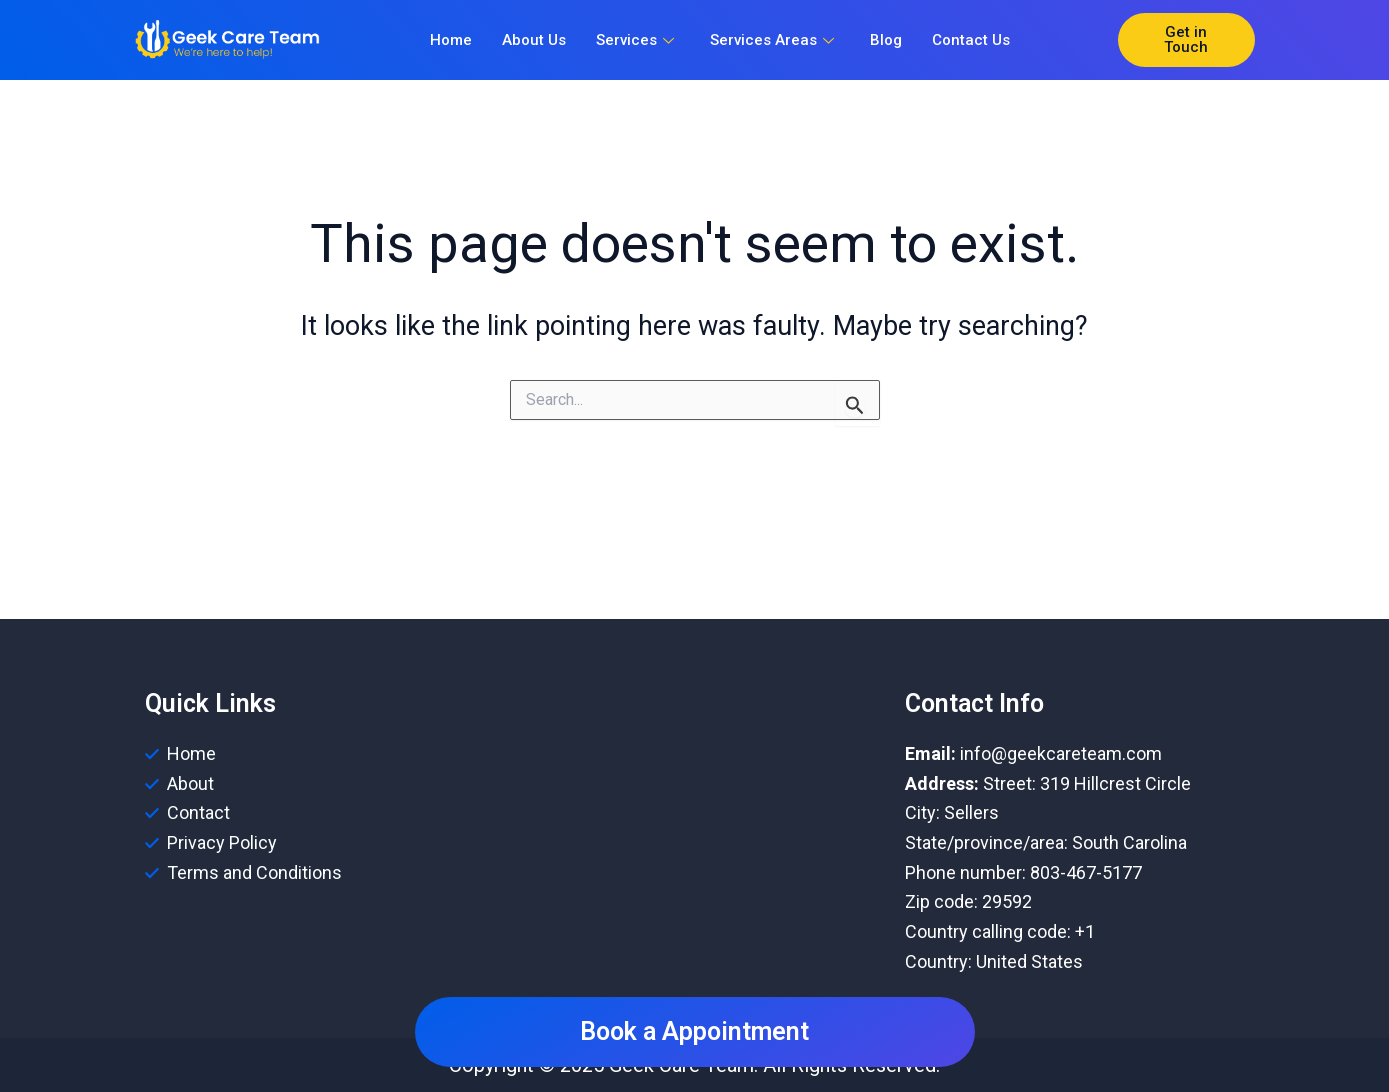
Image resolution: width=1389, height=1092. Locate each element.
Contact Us (971, 40)
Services (635, 40)
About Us (534, 40)
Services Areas (772, 40)
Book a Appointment (694, 1031)
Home (451, 40)
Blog (886, 40)
